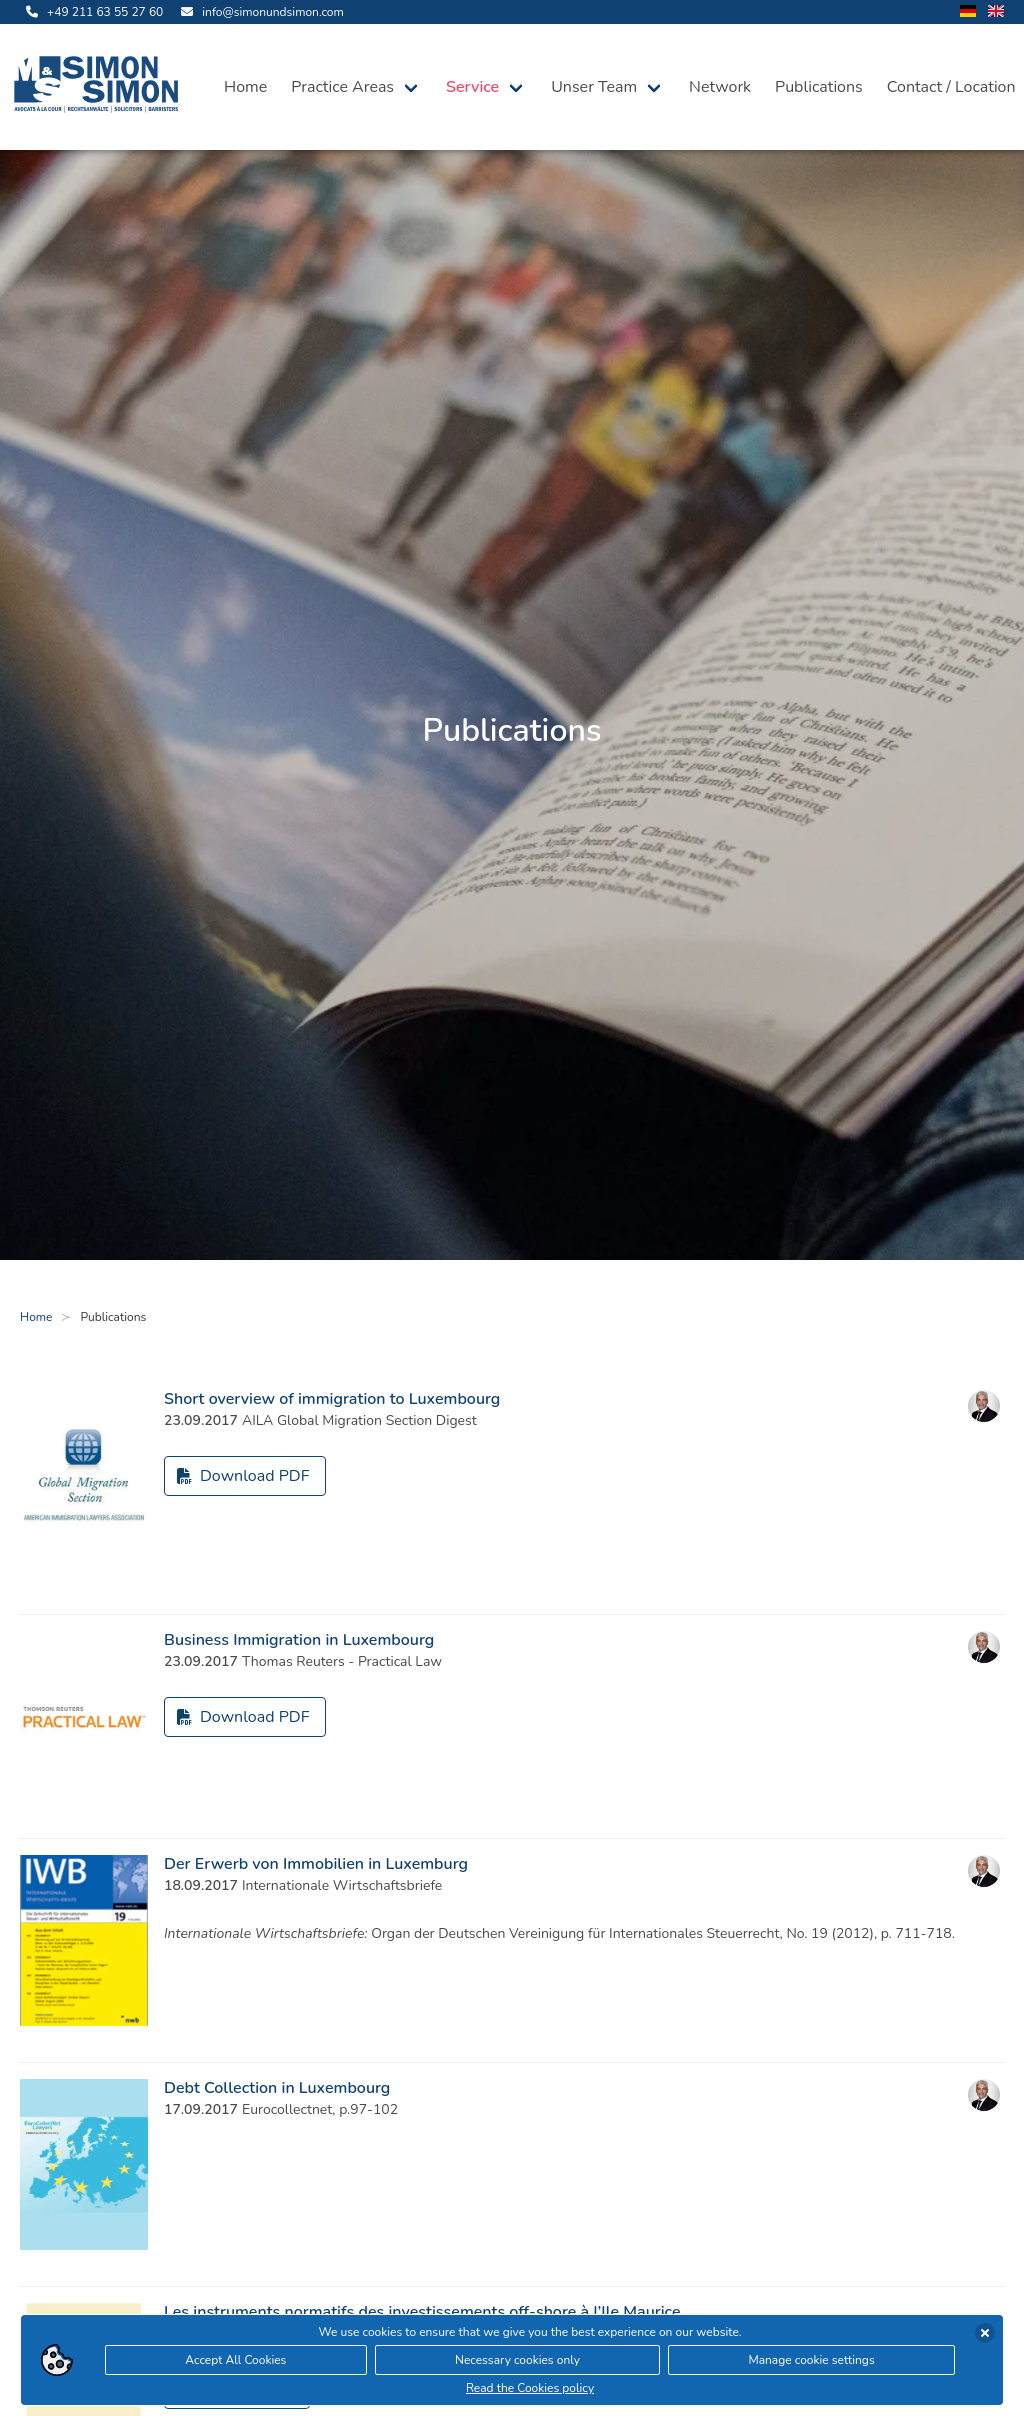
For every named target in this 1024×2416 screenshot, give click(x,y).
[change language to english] (996, 12)
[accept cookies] (985, 2337)
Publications (819, 87)
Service (472, 87)
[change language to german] (968, 12)
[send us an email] (259, 12)
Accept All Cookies (235, 2364)
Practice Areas (342, 87)
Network (720, 87)
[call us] (91, 12)
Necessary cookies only (517, 2364)
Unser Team (594, 87)
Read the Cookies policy (530, 2392)
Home (245, 87)
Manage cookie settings (811, 2364)
